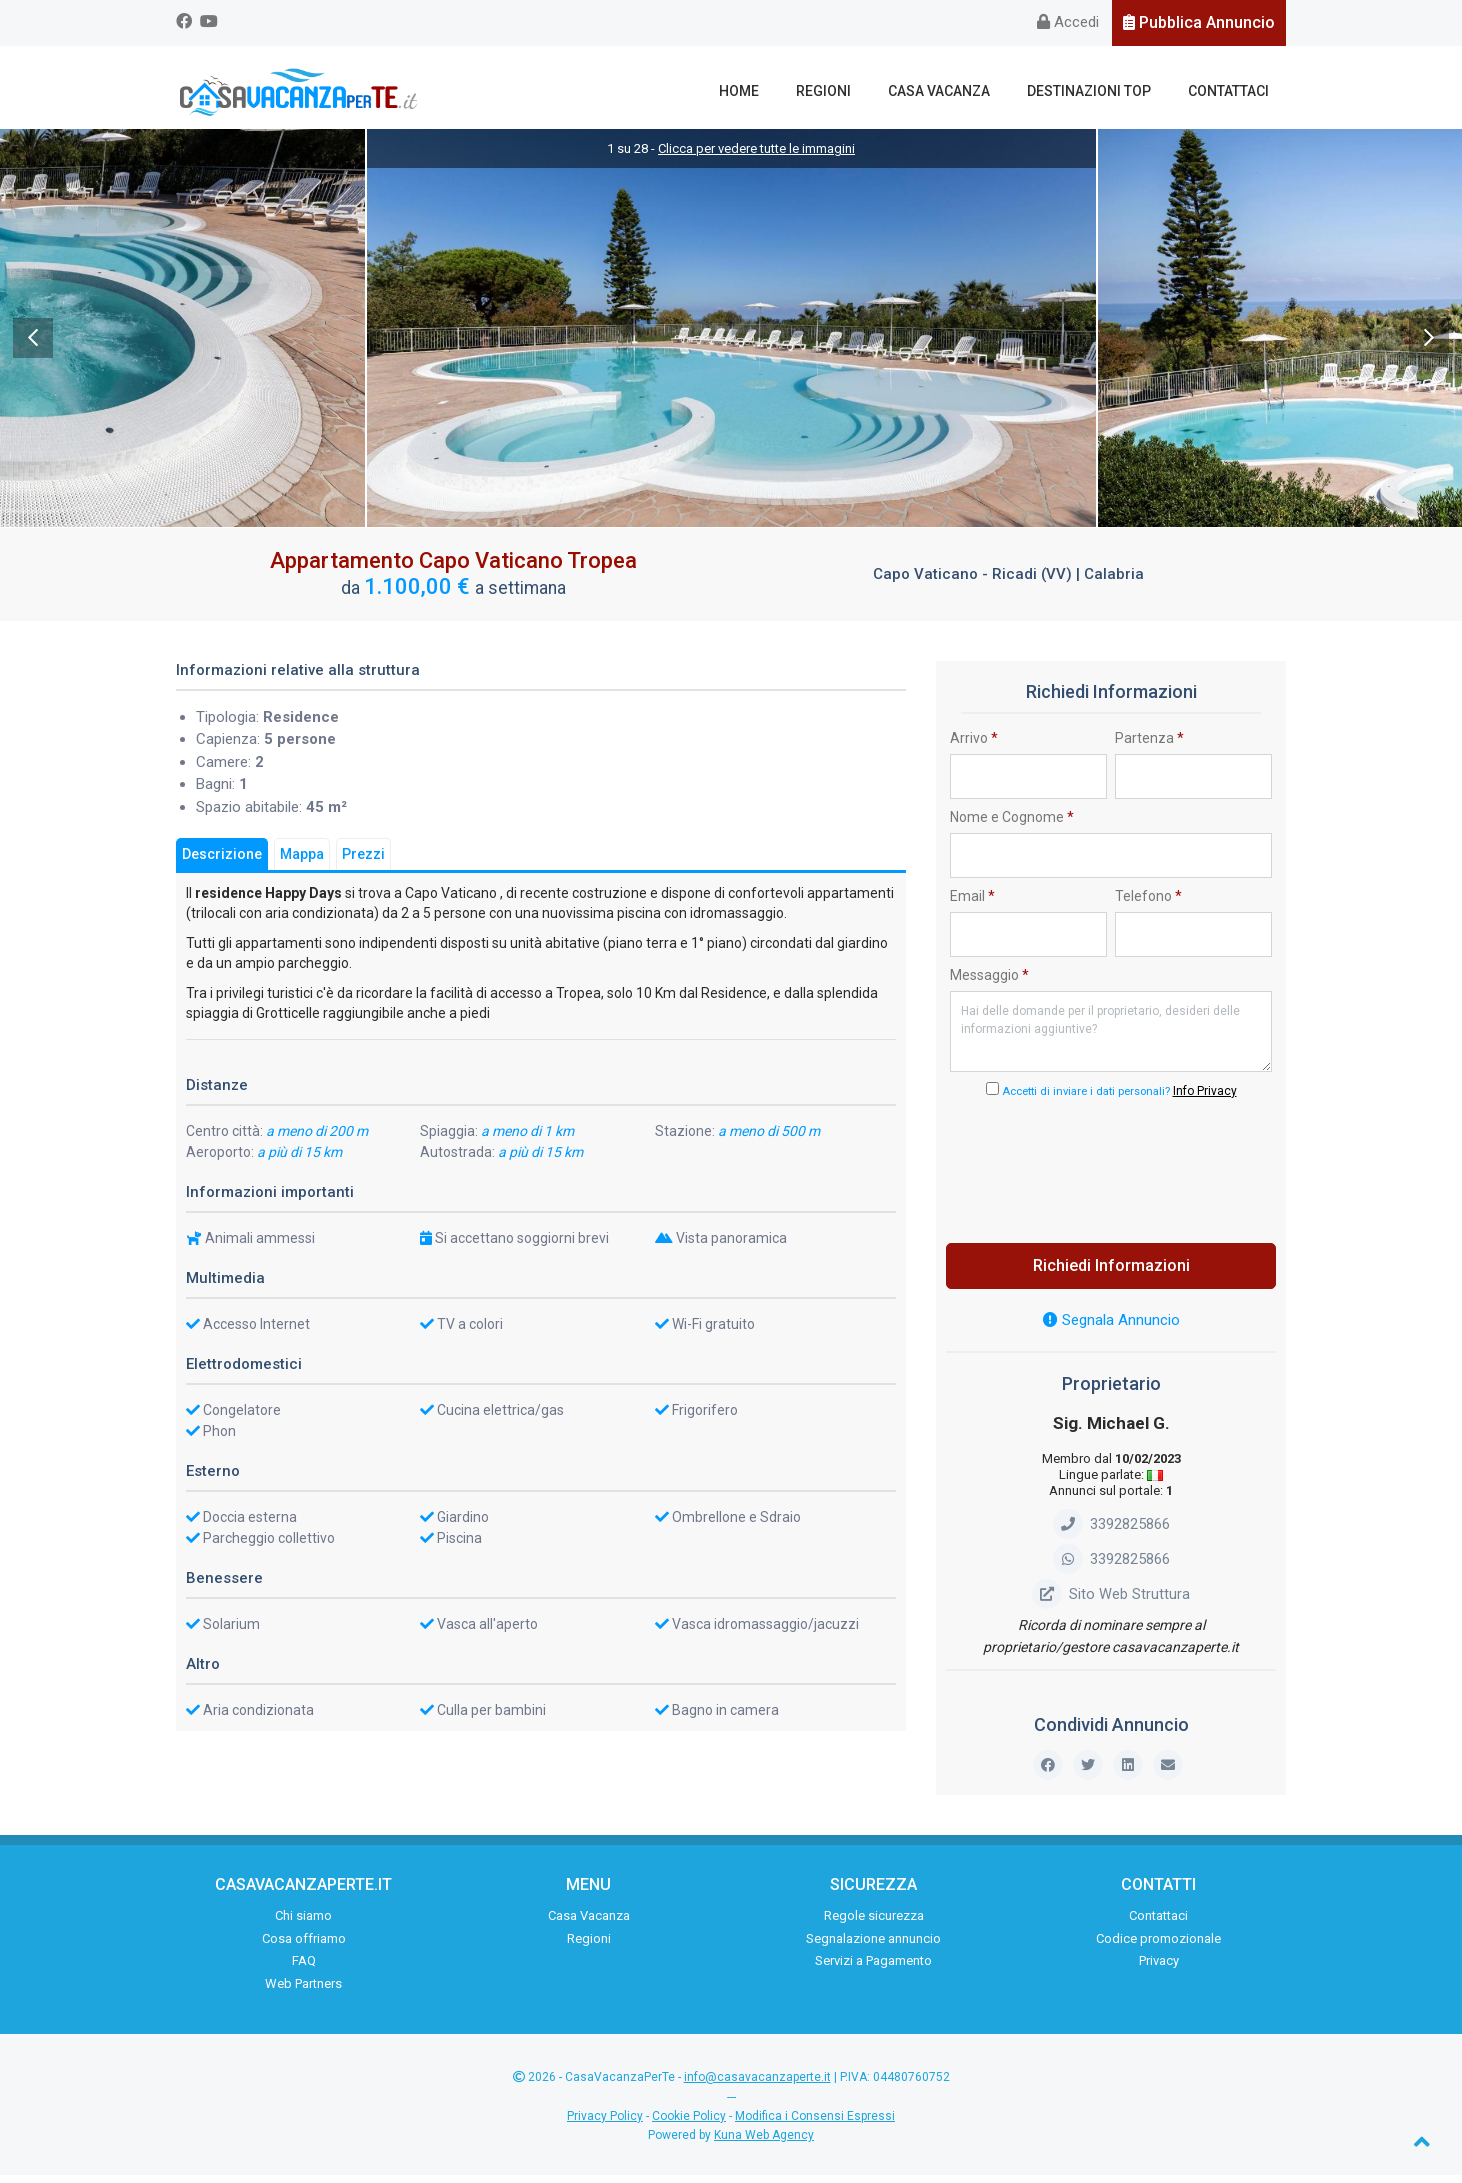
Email (972, 904)
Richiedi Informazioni (1111, 1273)
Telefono (1148, 904)
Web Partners (303, 1991)
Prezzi (363, 862)
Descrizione (222, 862)
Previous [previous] (33, 346)
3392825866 (1111, 1532)
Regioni (851, 91)
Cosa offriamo (304, 1946)
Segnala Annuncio (1111, 1328)
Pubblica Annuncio (1199, 22)
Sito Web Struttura (1111, 1602)
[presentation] (1111, 1173)
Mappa (302, 862)
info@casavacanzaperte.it (757, 2086)
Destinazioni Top (1101, 91)
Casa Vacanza (959, 91)
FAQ (304, 1969)
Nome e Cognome (1012, 825)
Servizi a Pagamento (873, 1969)
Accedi (1068, 22)
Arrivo (974, 746)
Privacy (1159, 1969)
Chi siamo (303, 1924)
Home (775, 91)
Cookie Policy (689, 2124)
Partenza (1149, 746)
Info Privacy (1205, 1099)
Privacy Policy (605, 2124)
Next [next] (1429, 346)
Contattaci (1232, 91)
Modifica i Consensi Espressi (815, 2124)
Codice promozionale (1158, 1946)
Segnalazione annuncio (873, 1946)
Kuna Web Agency (764, 2143)
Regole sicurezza (874, 1924)
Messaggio (989, 983)
